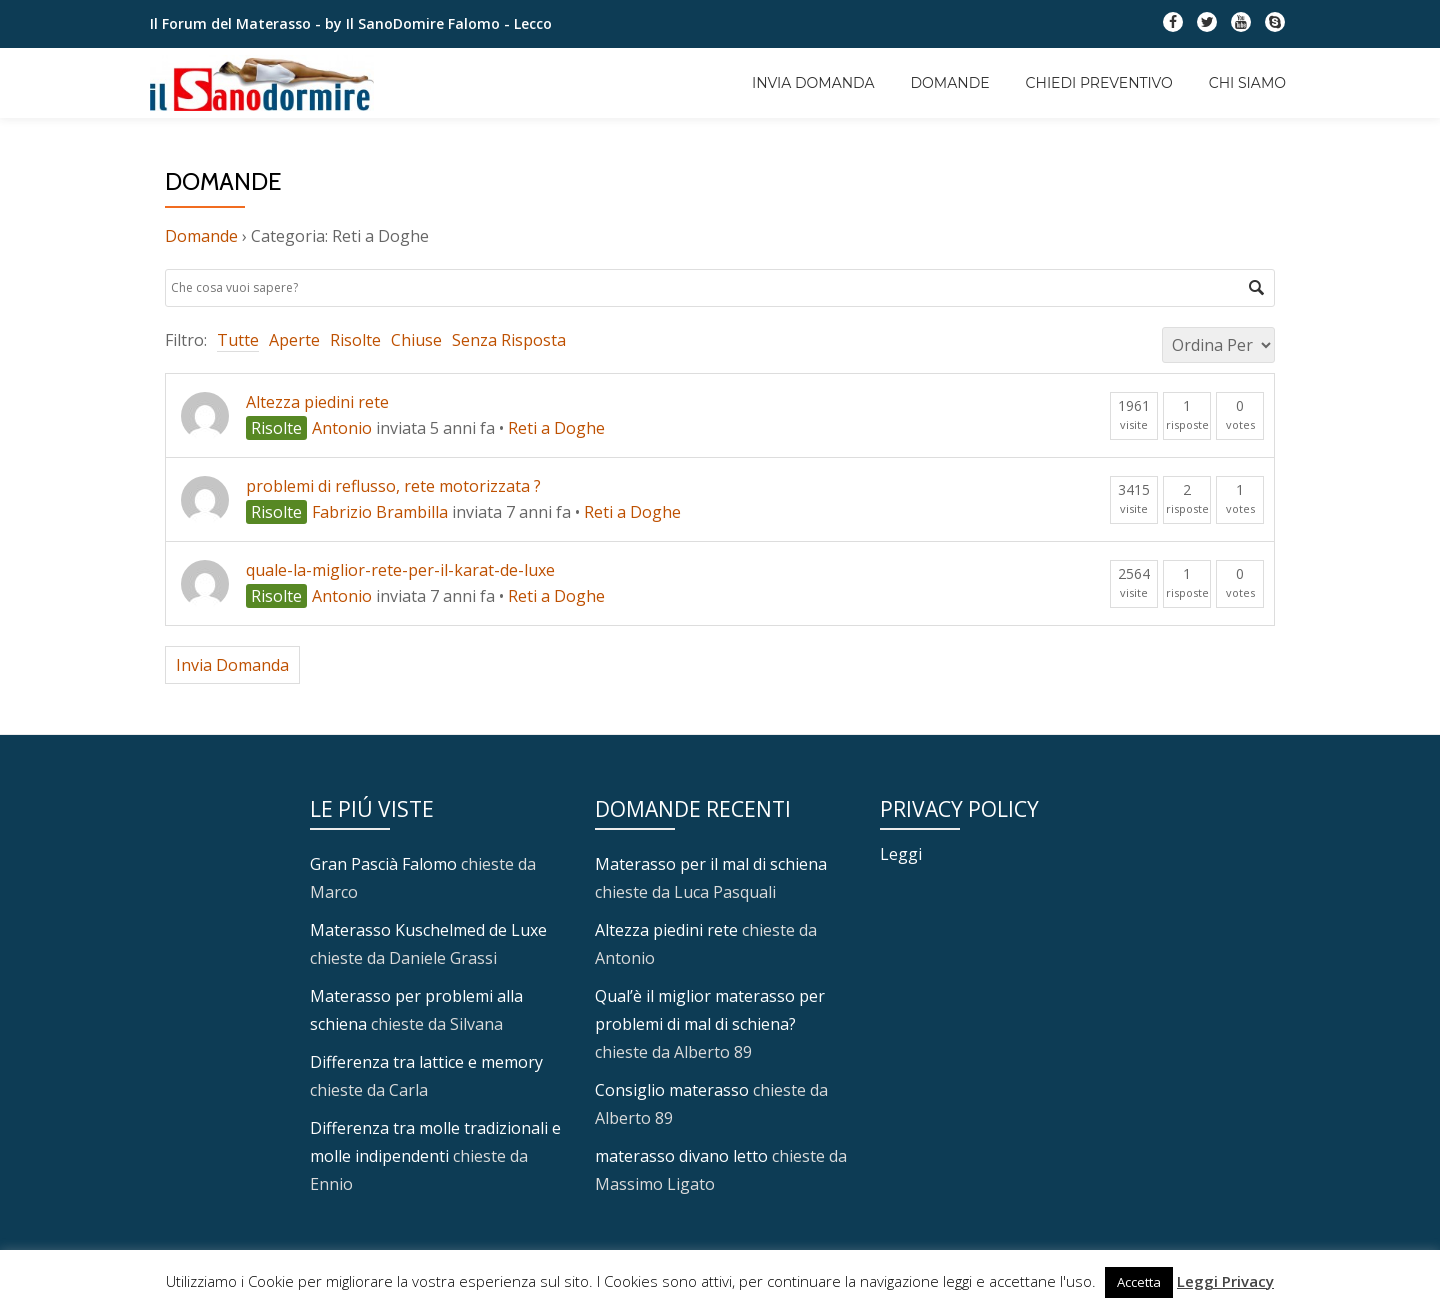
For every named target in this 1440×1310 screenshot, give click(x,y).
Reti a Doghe (556, 428)
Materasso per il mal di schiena (711, 864)
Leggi (901, 854)
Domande (950, 83)
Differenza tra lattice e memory (426, 1062)
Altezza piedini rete (317, 402)
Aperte (294, 340)
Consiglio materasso (672, 1090)
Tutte (238, 340)
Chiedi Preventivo (1099, 83)
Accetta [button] (1139, 1282)
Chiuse (416, 340)
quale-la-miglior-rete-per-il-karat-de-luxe (400, 570)
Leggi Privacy (1225, 1281)
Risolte (355, 340)
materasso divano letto (681, 1156)
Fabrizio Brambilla (380, 512)
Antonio (342, 428)
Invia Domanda (813, 83)
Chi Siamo (1247, 83)
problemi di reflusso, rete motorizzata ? (393, 486)
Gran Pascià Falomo (383, 864)
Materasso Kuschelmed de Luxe (428, 930)
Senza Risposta (509, 340)
